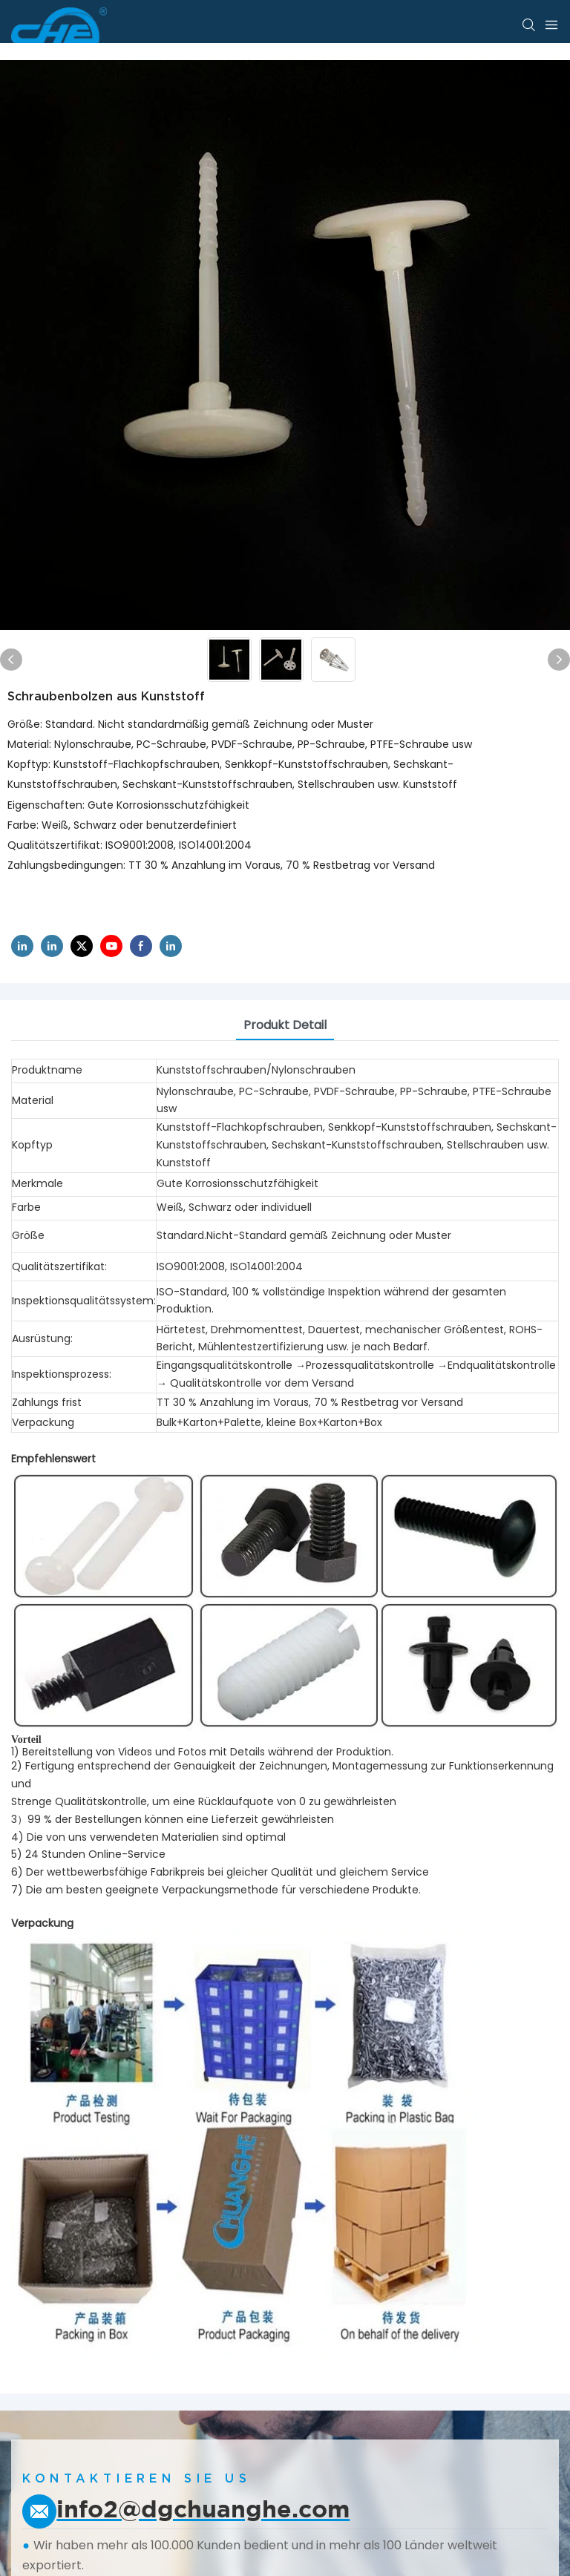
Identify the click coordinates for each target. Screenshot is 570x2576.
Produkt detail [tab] (285, 1025)
